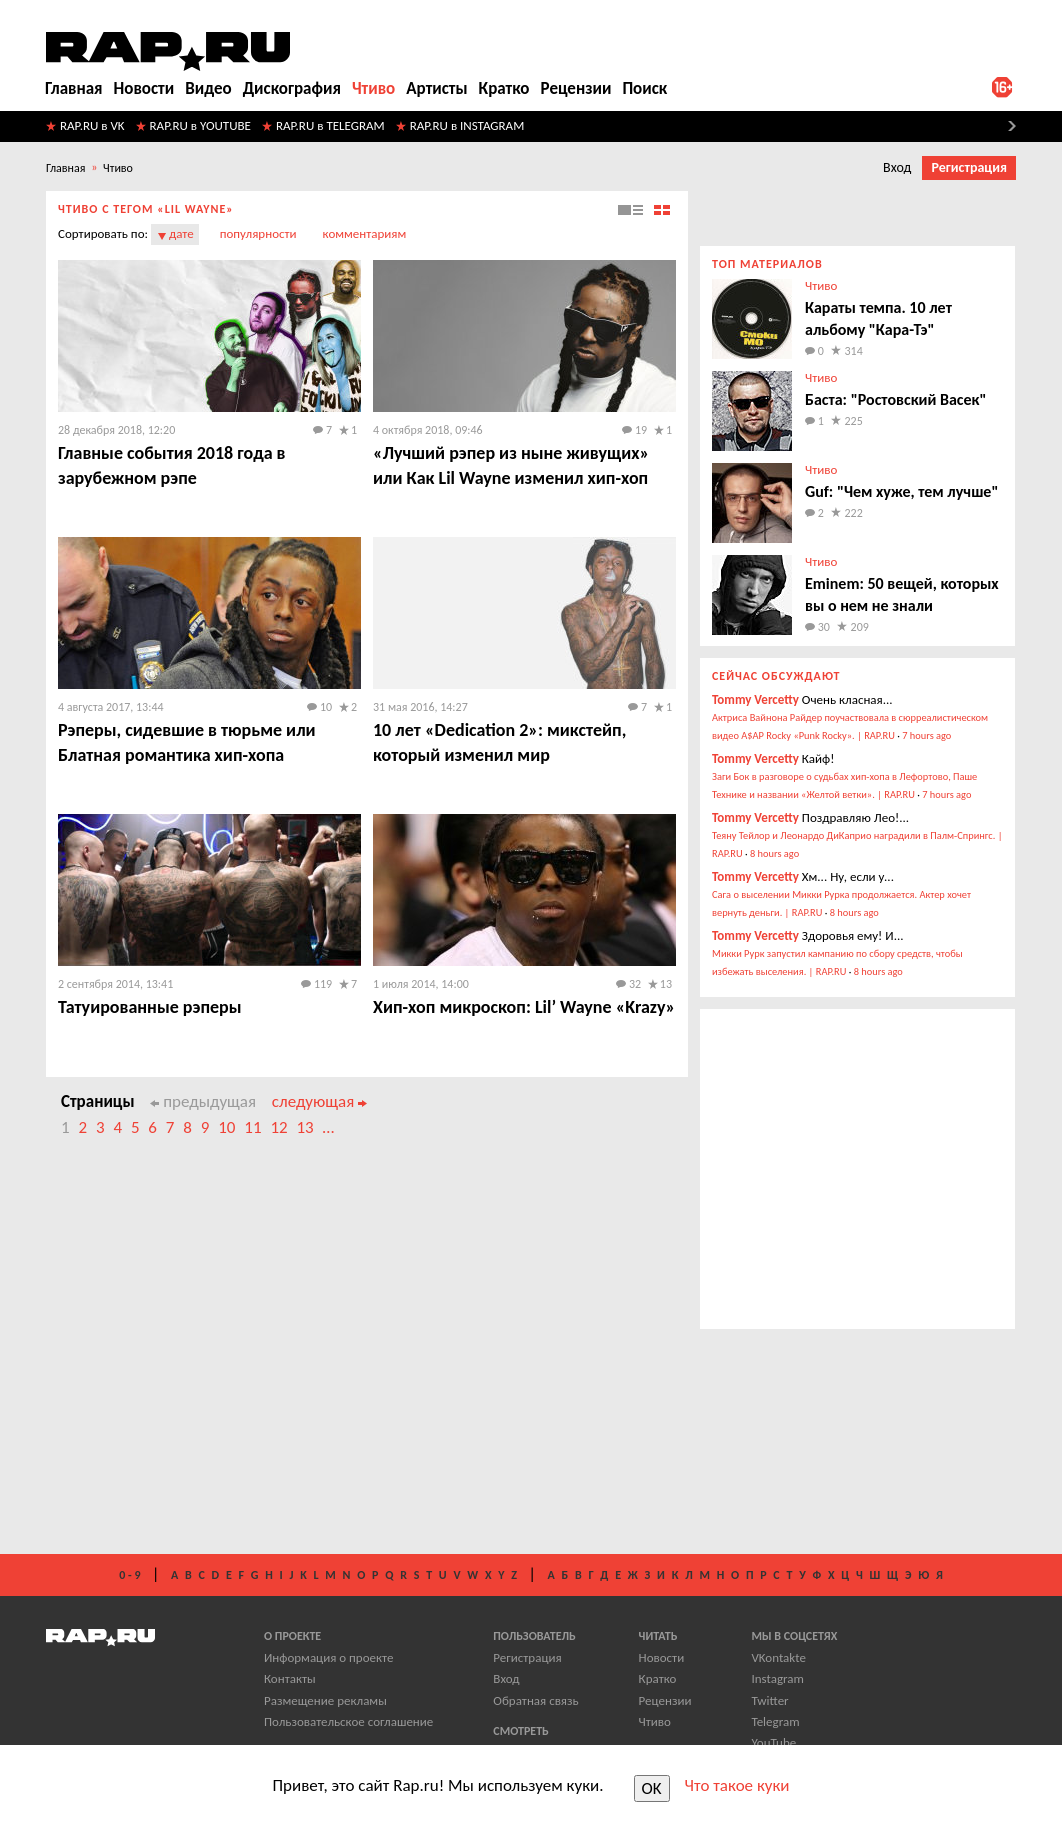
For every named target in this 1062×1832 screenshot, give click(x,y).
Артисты (436, 88)
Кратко (504, 88)
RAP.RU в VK (92, 125)
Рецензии (576, 88)
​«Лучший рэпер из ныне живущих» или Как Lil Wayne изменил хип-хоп (511, 465)
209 (860, 627)
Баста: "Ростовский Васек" (896, 399)
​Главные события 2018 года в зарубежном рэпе (172, 465)
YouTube (773, 1742)
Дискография (292, 88)
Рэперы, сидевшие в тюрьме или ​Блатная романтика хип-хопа (189, 742)
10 (319, 707)
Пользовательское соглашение (348, 1721)
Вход (897, 167)
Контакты (290, 1678)
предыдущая (203, 1101)
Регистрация (969, 167)
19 (634, 430)
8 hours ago (774, 853)
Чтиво (373, 88)
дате (181, 233)
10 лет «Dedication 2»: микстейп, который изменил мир (499, 742)
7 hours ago (926, 735)
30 (817, 627)
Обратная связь (535, 1700)
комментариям (365, 233)
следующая (319, 1101)
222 (854, 513)
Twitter (769, 1700)
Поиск (644, 88)
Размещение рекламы (325, 1700)
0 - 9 (129, 1575)
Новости (144, 88)
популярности (258, 233)
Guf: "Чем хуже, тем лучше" (901, 491)
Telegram (775, 1721)
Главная (74, 88)
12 (278, 1127)
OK (652, 1788)
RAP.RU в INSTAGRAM (467, 125)
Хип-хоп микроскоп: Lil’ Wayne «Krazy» (524, 1007)
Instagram (777, 1678)
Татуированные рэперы (150, 1007)
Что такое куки (737, 1785)
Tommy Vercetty (755, 699)
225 (854, 421)
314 (854, 351)
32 (628, 984)
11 (252, 1127)
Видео (208, 88)
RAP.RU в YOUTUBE (200, 125)
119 (316, 984)
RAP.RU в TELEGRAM (330, 125)
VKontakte (778, 1657)
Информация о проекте (328, 1657)
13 (666, 984)
